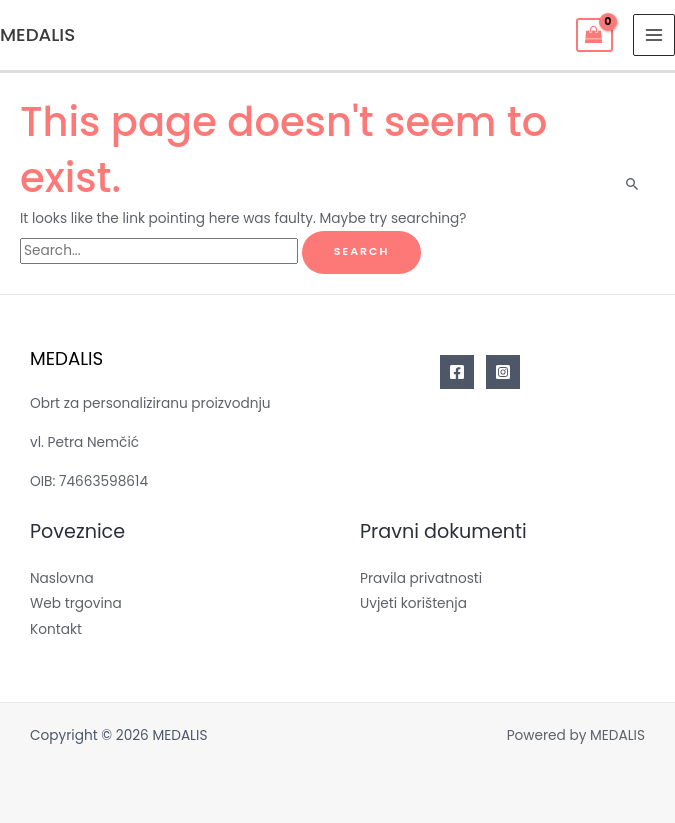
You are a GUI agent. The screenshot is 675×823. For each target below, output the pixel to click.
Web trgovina (76, 603)
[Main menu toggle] (654, 35)
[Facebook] (457, 372)
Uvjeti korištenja (413, 603)
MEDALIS (37, 34)
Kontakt (56, 629)
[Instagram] (503, 372)
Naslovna (62, 578)
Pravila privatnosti (421, 578)
